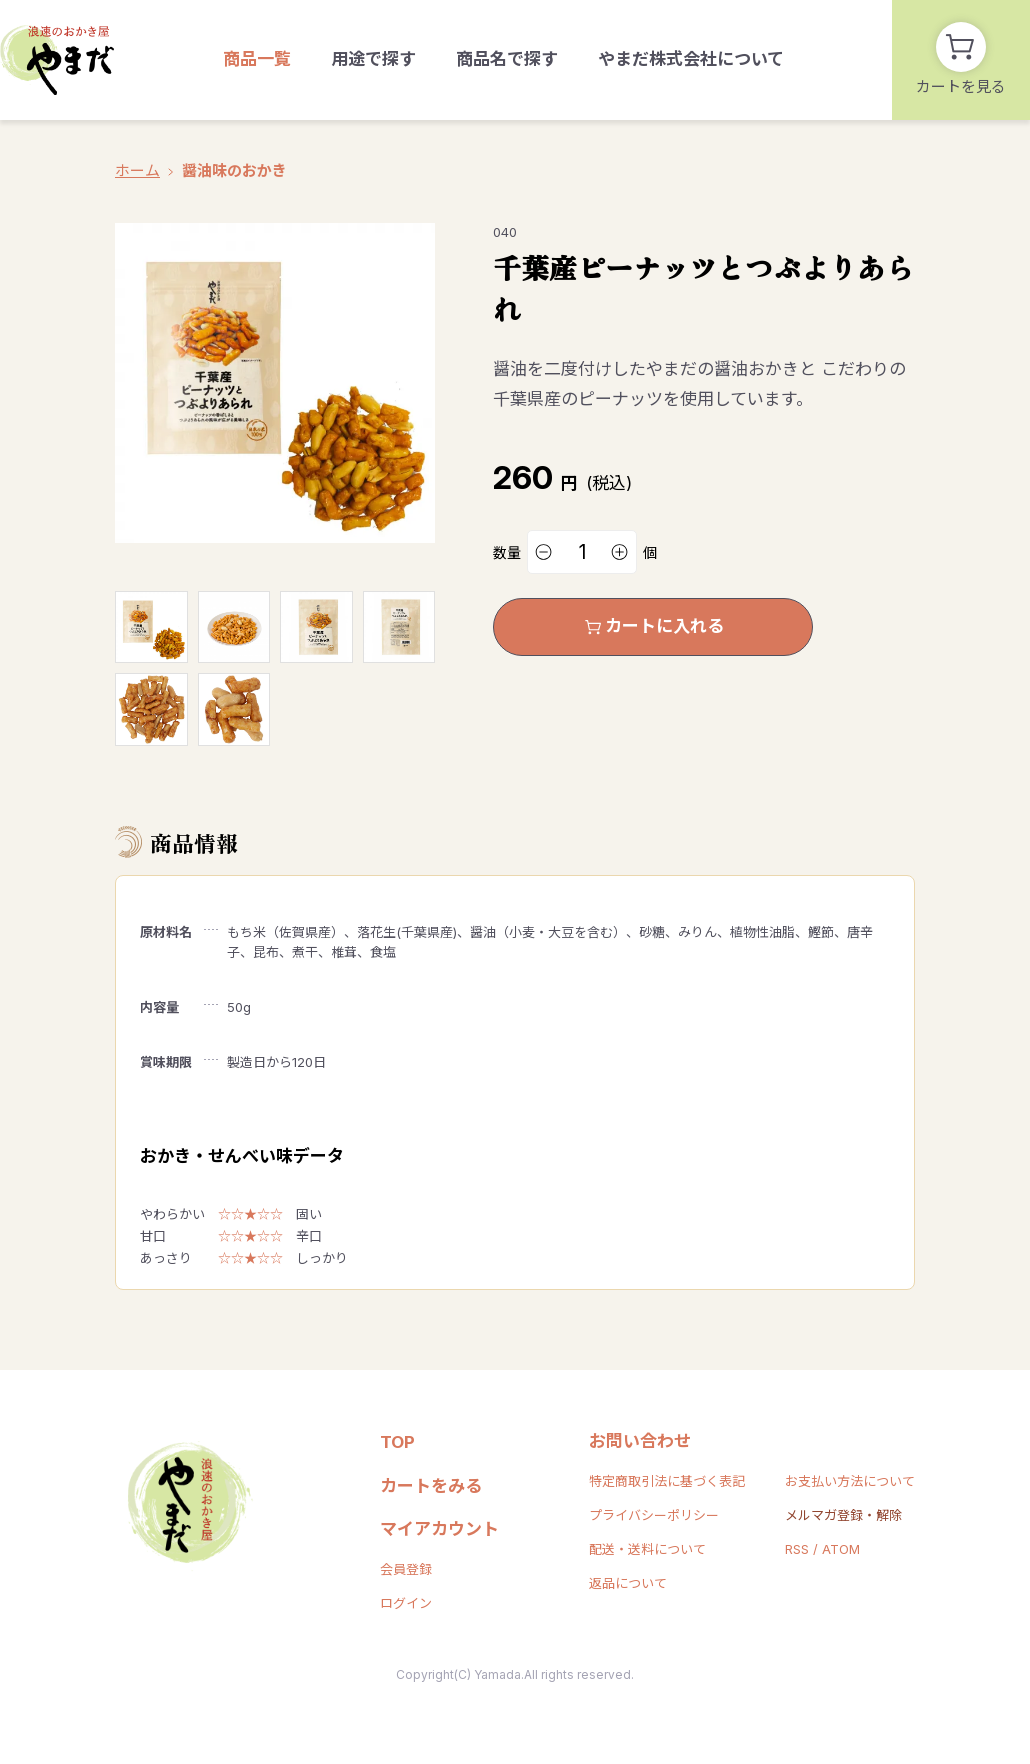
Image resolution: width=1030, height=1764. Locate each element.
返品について (628, 1583)
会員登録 (406, 1569)
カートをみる (431, 1486)
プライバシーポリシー (654, 1515)
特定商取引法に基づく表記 (667, 1481)
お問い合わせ (640, 1441)
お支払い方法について (850, 1481)
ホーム (137, 170)
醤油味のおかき (234, 170)
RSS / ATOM (822, 1549)
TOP (397, 1442)
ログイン (406, 1603)
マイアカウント (439, 1529)
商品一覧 (257, 59)
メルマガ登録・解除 (843, 1515)
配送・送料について (647, 1549)
